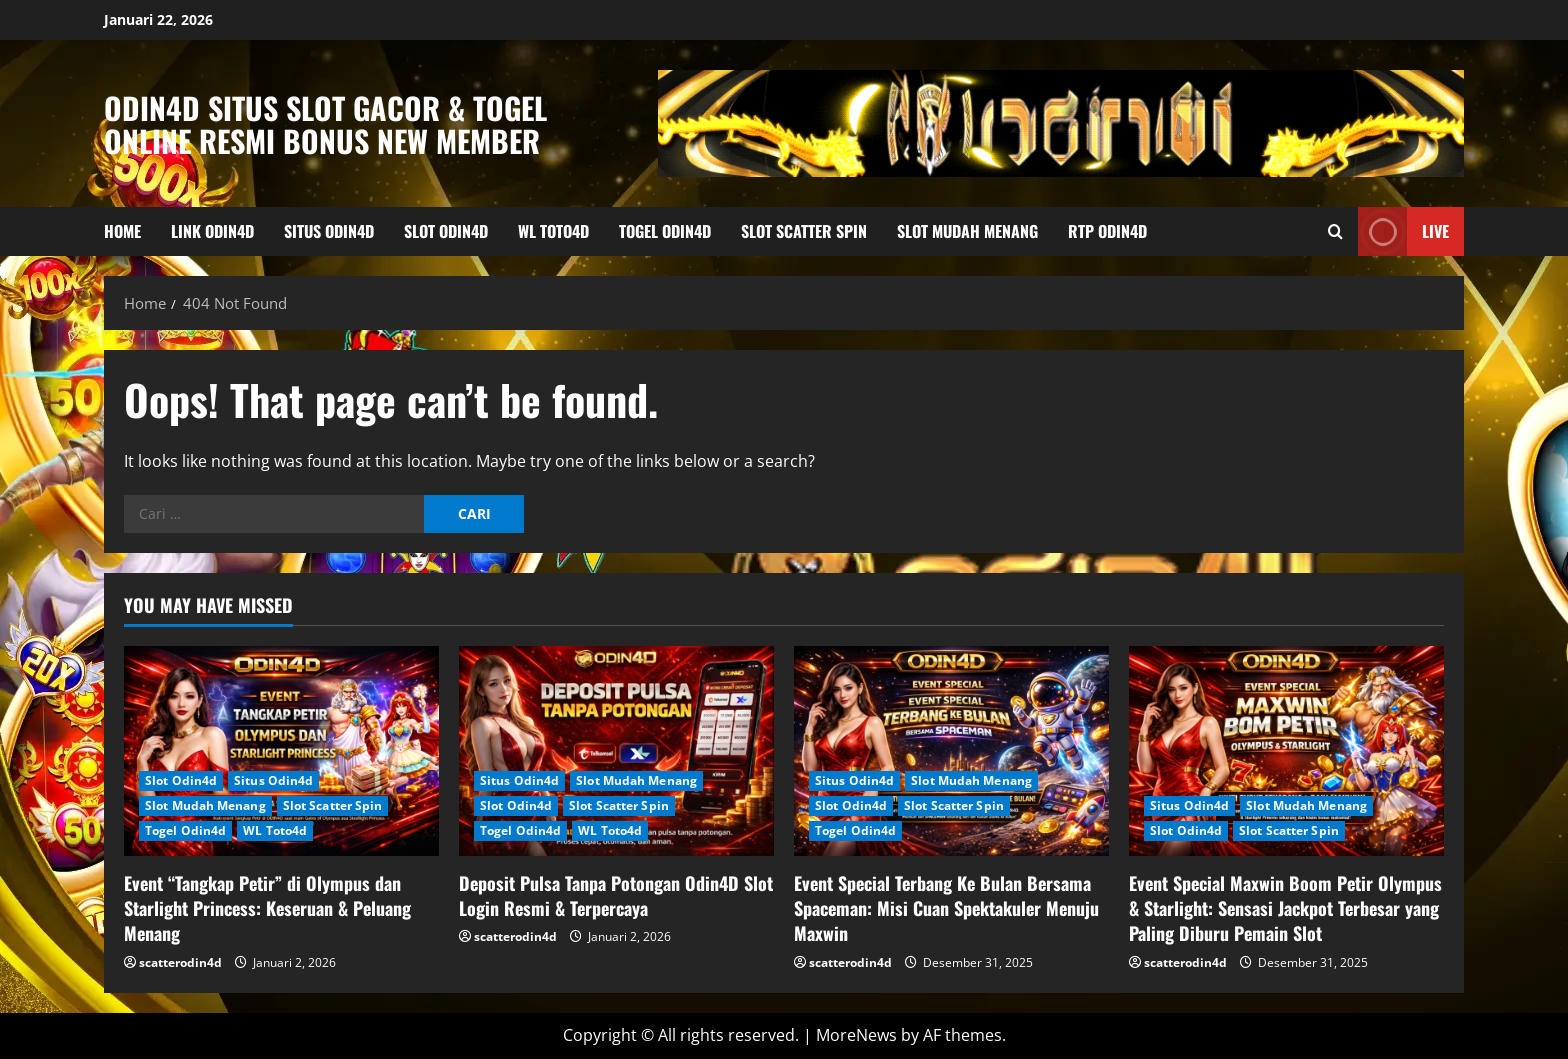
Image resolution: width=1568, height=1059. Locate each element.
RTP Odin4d (1107, 231)
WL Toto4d (553, 231)
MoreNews (856, 1035)
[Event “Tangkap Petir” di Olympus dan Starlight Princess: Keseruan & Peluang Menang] (281, 751)
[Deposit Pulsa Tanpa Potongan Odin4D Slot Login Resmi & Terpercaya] (616, 751)
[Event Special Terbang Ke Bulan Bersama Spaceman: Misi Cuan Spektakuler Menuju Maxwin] (951, 751)
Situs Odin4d (329, 231)
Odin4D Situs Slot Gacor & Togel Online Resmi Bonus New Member (325, 124)
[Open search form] (1335, 231)
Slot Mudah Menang (967, 231)
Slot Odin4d (446, 231)
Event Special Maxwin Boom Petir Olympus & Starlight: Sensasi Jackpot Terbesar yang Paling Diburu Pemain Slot (1285, 908)
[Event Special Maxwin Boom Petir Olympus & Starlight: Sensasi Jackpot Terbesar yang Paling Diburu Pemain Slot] (1286, 751)
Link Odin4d (212, 231)
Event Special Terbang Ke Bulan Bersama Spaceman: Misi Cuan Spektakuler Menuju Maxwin (946, 908)
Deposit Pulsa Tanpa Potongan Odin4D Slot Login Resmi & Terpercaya (616, 895)
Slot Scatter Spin (804, 231)
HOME (122, 231)
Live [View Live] (1403, 231)
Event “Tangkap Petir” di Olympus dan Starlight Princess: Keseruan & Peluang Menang (267, 908)
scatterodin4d (180, 962)
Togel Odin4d (665, 231)
